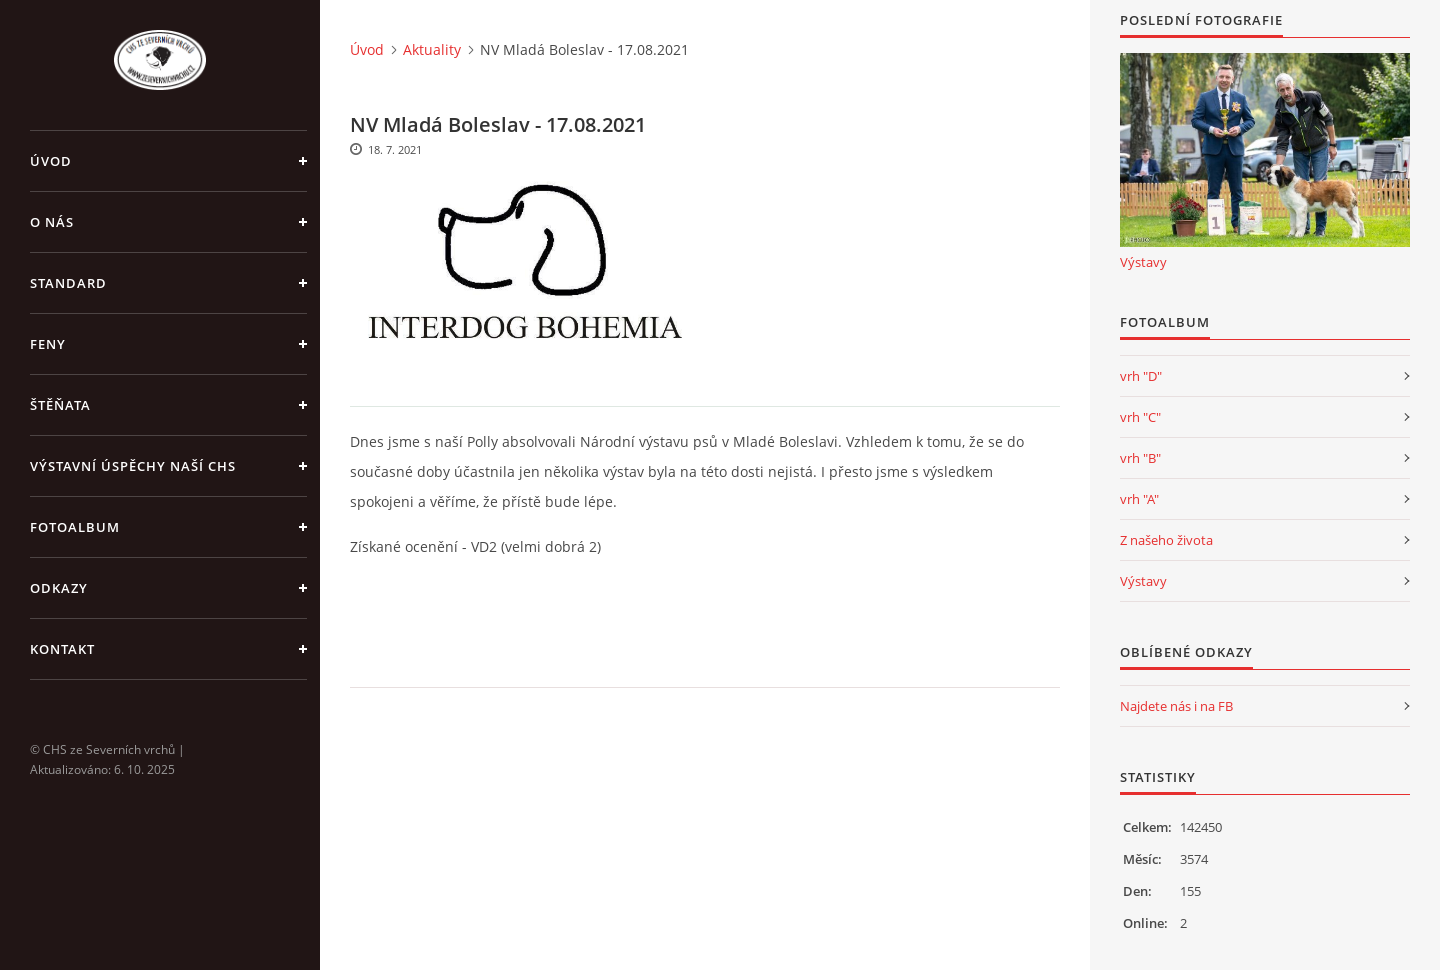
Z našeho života (1166, 540)
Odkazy (59, 588)
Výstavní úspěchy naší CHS (133, 466)
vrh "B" (1140, 458)
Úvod (51, 161)
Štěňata (60, 405)
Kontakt (62, 649)
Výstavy (1143, 262)
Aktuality (432, 49)
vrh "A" (1139, 499)
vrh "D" (1141, 376)
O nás (52, 222)
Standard (68, 283)
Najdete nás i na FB (1176, 706)
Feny (48, 344)
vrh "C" (1140, 417)
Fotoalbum (75, 527)
